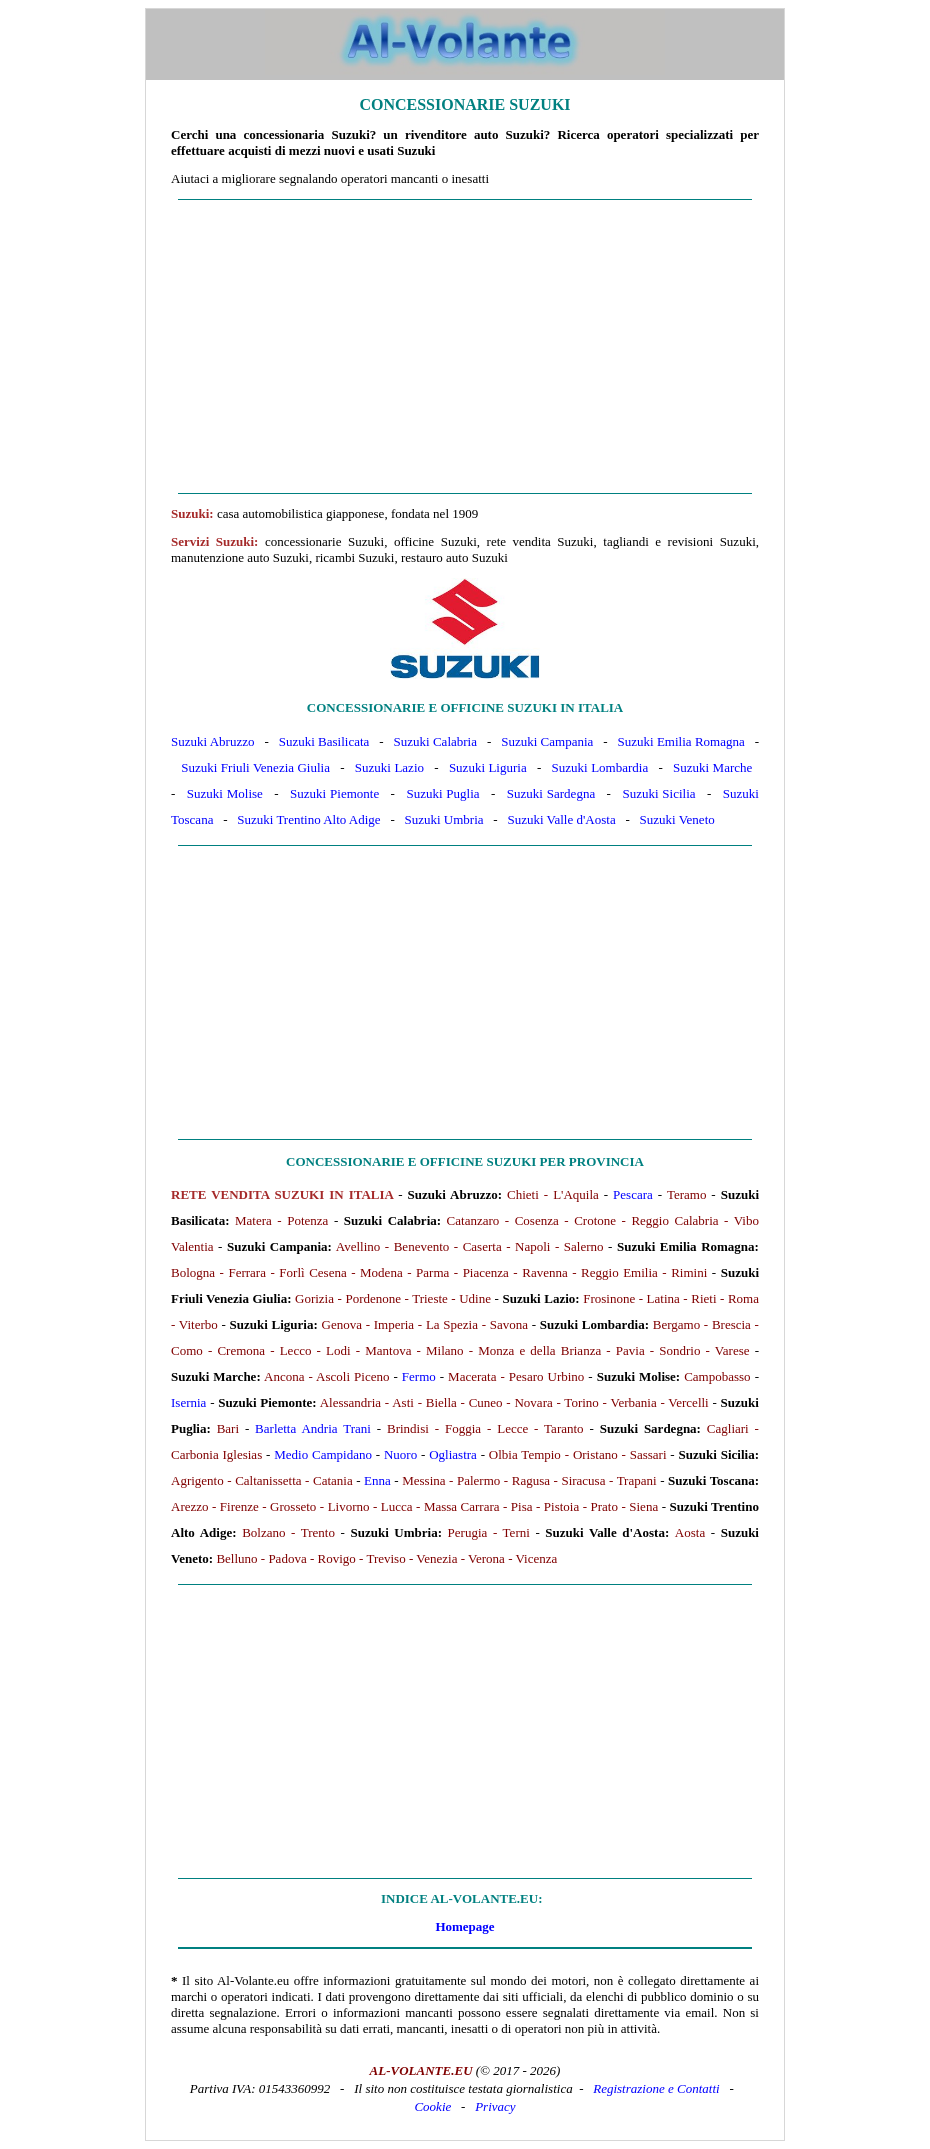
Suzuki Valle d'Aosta (561, 819)
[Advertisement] (465, 347)
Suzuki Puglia (442, 793)
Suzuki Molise (225, 793)
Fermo (419, 1376)
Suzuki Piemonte (334, 793)
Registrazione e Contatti (656, 2088)
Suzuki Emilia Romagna (681, 741)
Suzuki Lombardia (600, 767)
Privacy (495, 2106)
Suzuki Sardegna (551, 793)
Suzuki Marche (712, 767)
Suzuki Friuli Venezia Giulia (255, 767)
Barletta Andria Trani (313, 1428)
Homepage (464, 1926)
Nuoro (400, 1454)
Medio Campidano (323, 1454)
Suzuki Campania (547, 741)
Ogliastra (453, 1454)
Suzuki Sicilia (658, 793)
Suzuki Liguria (488, 767)
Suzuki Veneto (677, 819)
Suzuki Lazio (389, 767)
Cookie (432, 2106)
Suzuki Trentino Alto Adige (308, 819)
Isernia (188, 1402)
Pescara (633, 1194)
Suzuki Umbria (443, 819)
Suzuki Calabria (435, 741)
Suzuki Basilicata (324, 741)
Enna (377, 1480)
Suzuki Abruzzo (212, 741)
